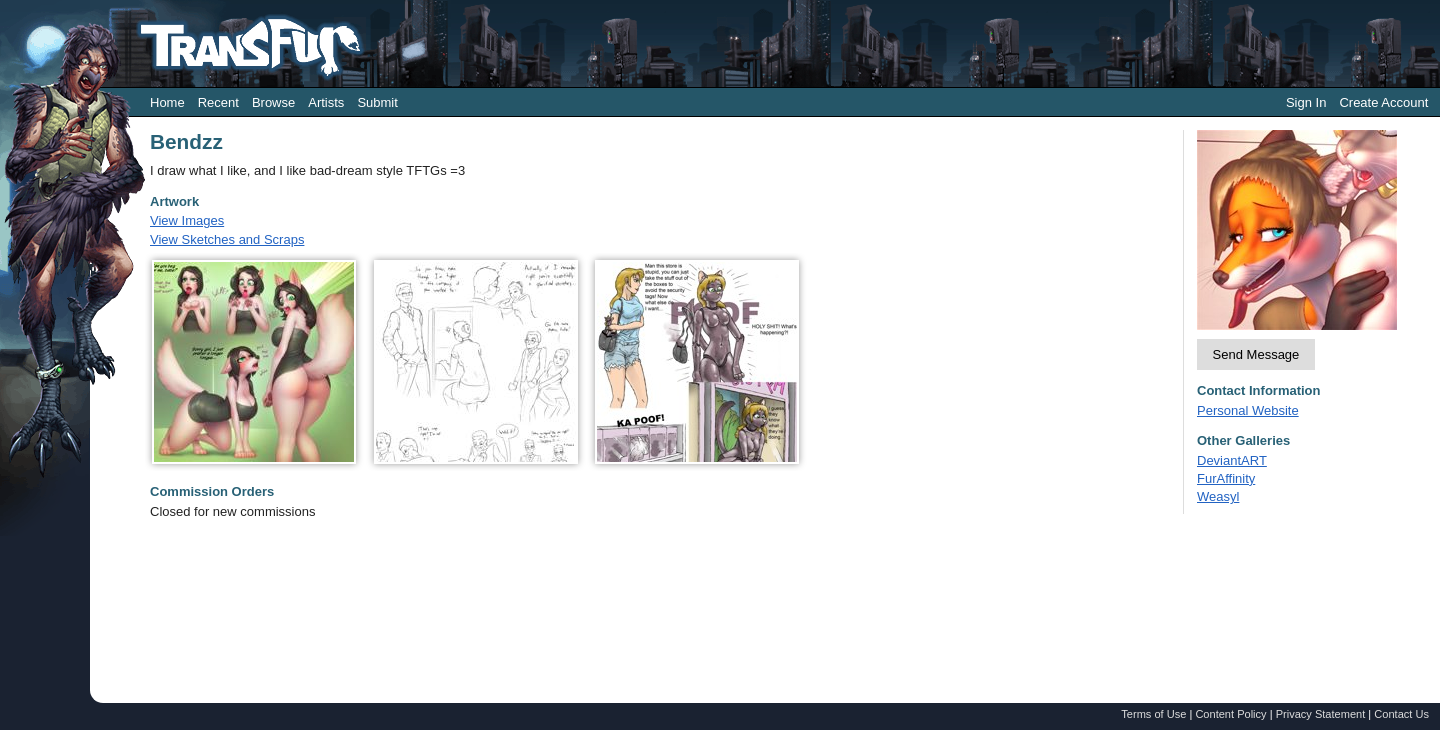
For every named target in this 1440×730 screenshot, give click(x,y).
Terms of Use (1153, 714)
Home (167, 102)
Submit (377, 102)
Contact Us (1401, 714)
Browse (273, 102)
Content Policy (1230, 714)
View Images (187, 220)
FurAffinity (1226, 478)
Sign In (1306, 102)
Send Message (1256, 354)
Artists (326, 102)
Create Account (1383, 102)
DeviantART (1232, 460)
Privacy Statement (1321, 714)
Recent (218, 102)
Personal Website (1248, 410)
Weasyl (1218, 496)
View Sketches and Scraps (227, 239)
